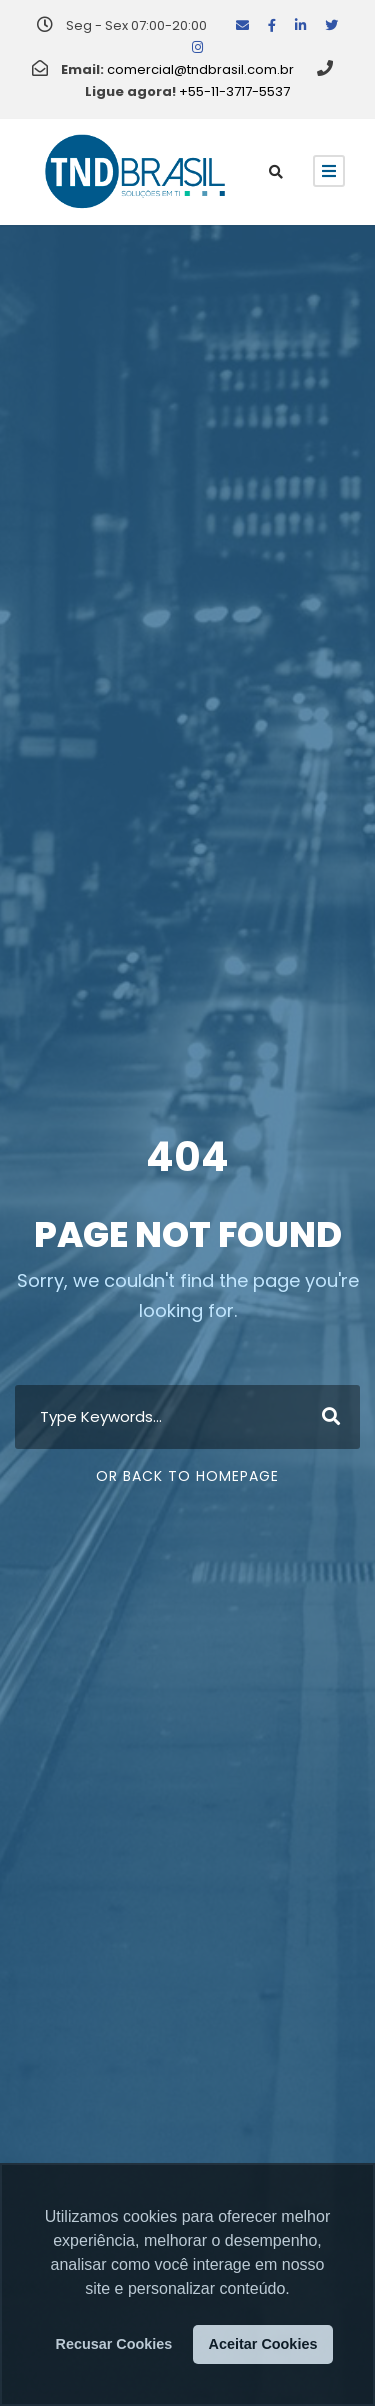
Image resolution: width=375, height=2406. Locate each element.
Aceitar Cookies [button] (263, 2344)
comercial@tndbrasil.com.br (200, 69)
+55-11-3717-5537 (234, 91)
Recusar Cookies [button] (114, 2344)
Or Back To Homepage (187, 1476)
